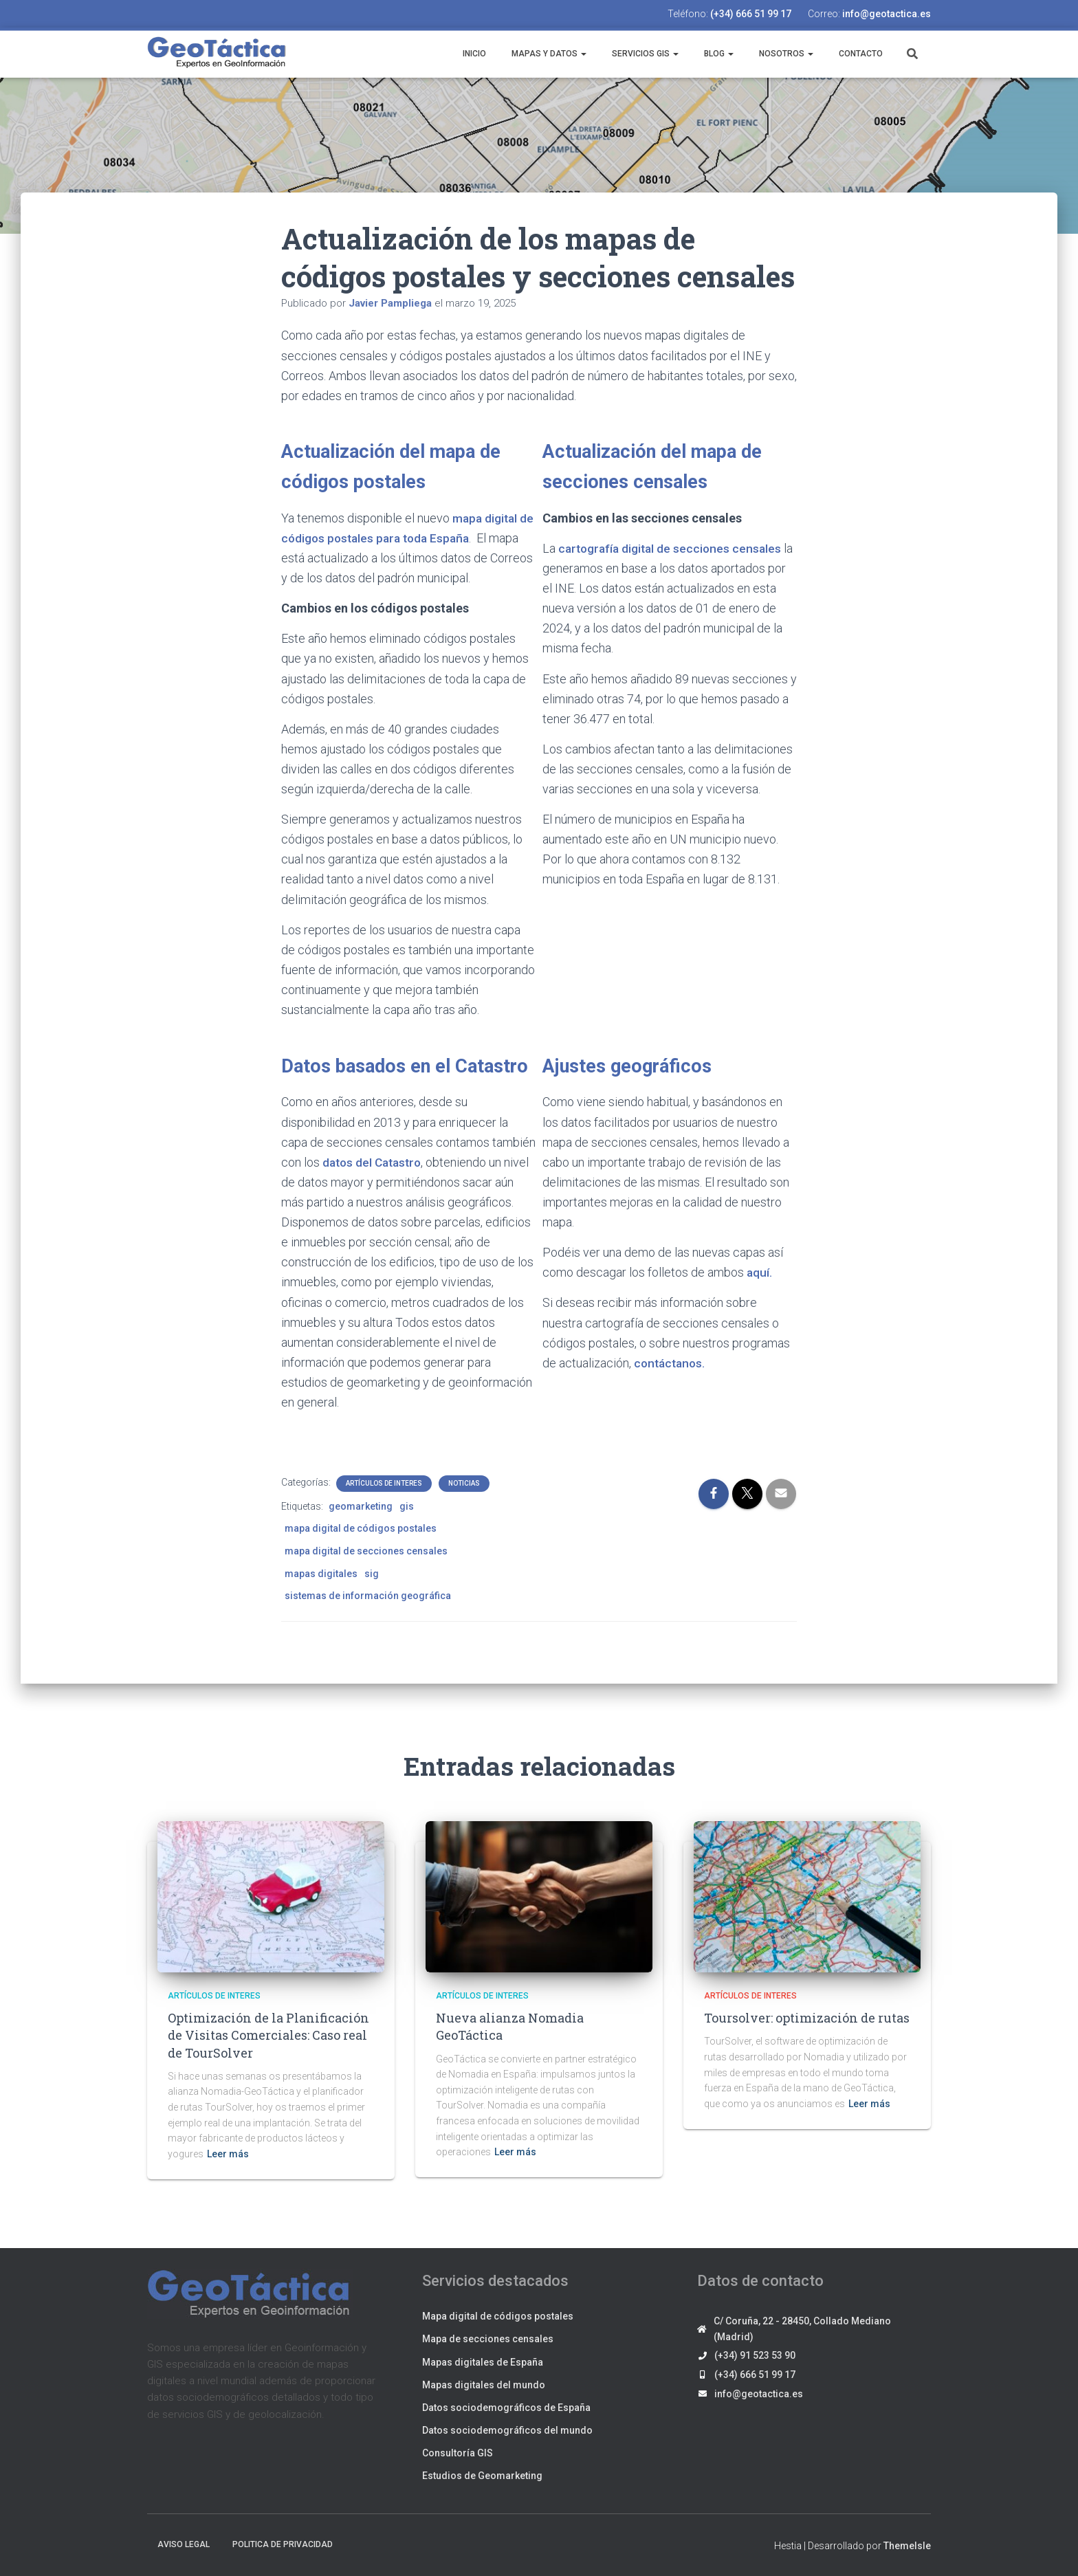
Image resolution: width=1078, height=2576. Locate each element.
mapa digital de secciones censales (366, 1550)
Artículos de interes (384, 1483)
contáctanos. (671, 1363)
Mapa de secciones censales (487, 2338)
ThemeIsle (907, 2545)
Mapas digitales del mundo (483, 2384)
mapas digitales (321, 1573)
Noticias (464, 1483)
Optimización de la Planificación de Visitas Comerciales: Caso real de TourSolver (268, 2035)
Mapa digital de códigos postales (497, 2316)
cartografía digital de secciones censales (672, 548)
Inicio (473, 53)
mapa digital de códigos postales (361, 1528)
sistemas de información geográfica (368, 1595)
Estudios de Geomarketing (482, 2475)
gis (406, 1506)
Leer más (228, 2153)
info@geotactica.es (886, 13)
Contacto (860, 53)
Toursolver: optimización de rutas (807, 2018)
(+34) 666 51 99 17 (750, 13)
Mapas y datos (547, 53)
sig (371, 1573)
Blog (718, 53)
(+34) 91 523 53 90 (754, 2355)
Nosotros (785, 53)
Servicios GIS (644, 53)
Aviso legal (183, 2544)
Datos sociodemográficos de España (506, 2407)
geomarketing (361, 1506)
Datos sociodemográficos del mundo (507, 2430)
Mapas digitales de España (482, 2362)
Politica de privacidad (282, 2544)
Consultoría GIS (457, 2452)
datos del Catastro (374, 1162)
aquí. (760, 1272)
